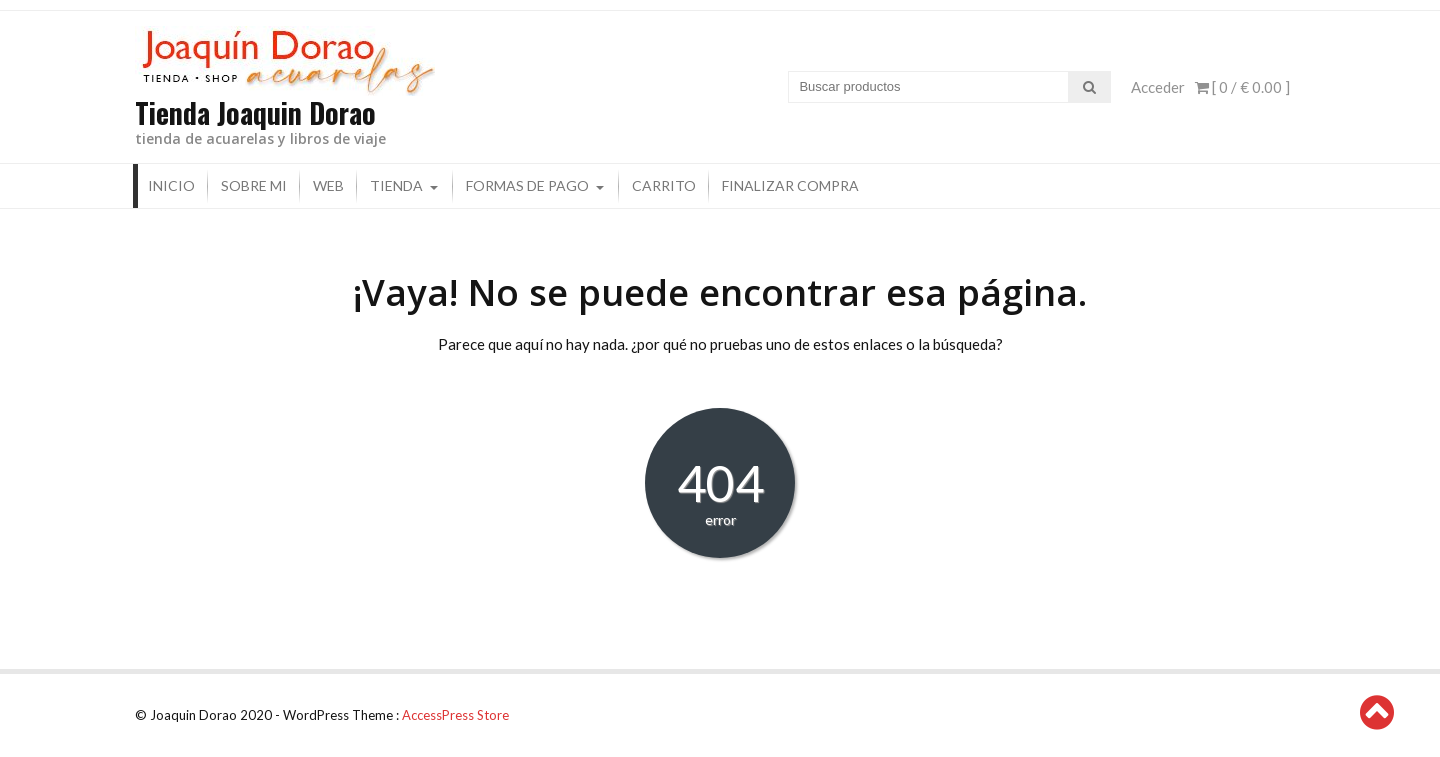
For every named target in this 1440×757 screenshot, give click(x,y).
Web (328, 185)
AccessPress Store (455, 715)
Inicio (171, 185)
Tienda (396, 185)
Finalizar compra (790, 185)
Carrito (664, 185)
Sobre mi (254, 185)
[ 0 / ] (1242, 87)
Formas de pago (527, 185)
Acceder (1158, 87)
